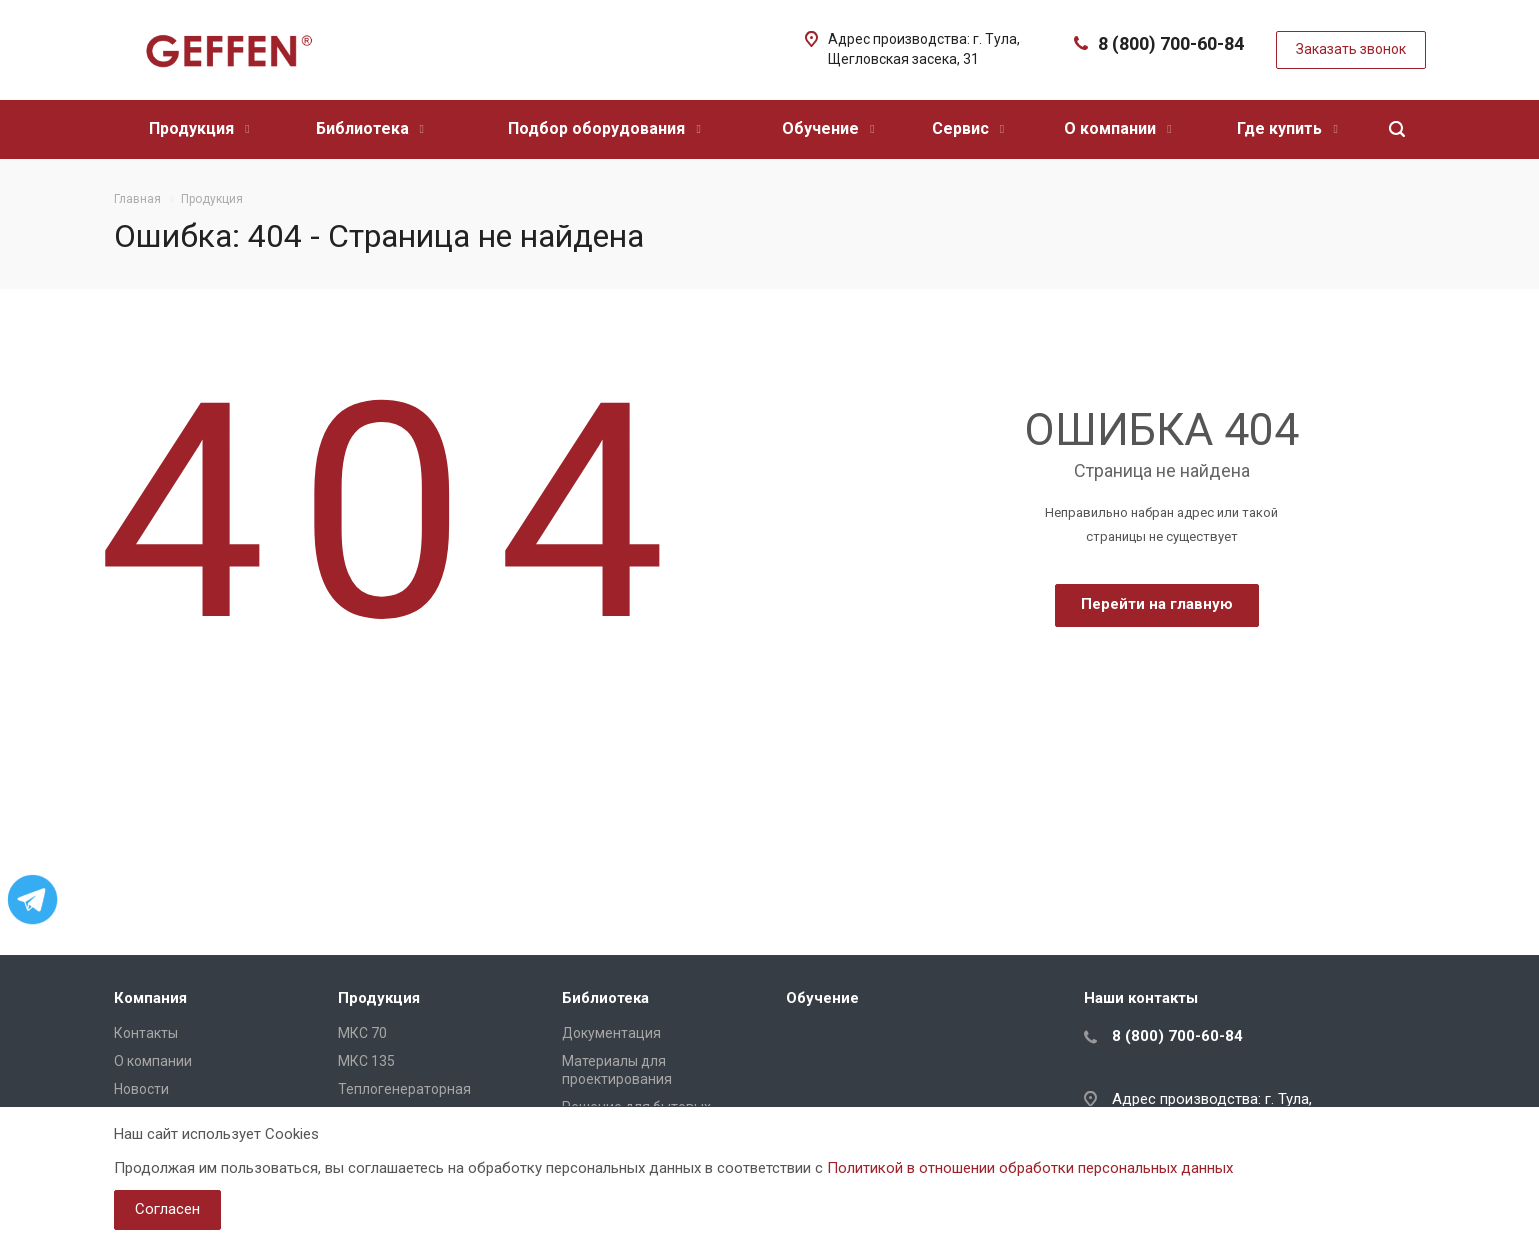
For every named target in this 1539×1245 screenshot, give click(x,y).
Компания (150, 998)
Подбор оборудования (604, 128)
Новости (141, 1089)
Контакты (146, 1033)
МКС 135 (366, 1061)
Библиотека (370, 128)
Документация (611, 1033)
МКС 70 (362, 1033)
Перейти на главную (1157, 604)
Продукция (199, 128)
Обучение (828, 128)
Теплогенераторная (404, 1089)
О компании (1117, 128)
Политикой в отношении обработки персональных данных (1030, 1168)
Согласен (167, 1209)
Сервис (968, 128)
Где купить (1287, 128)
